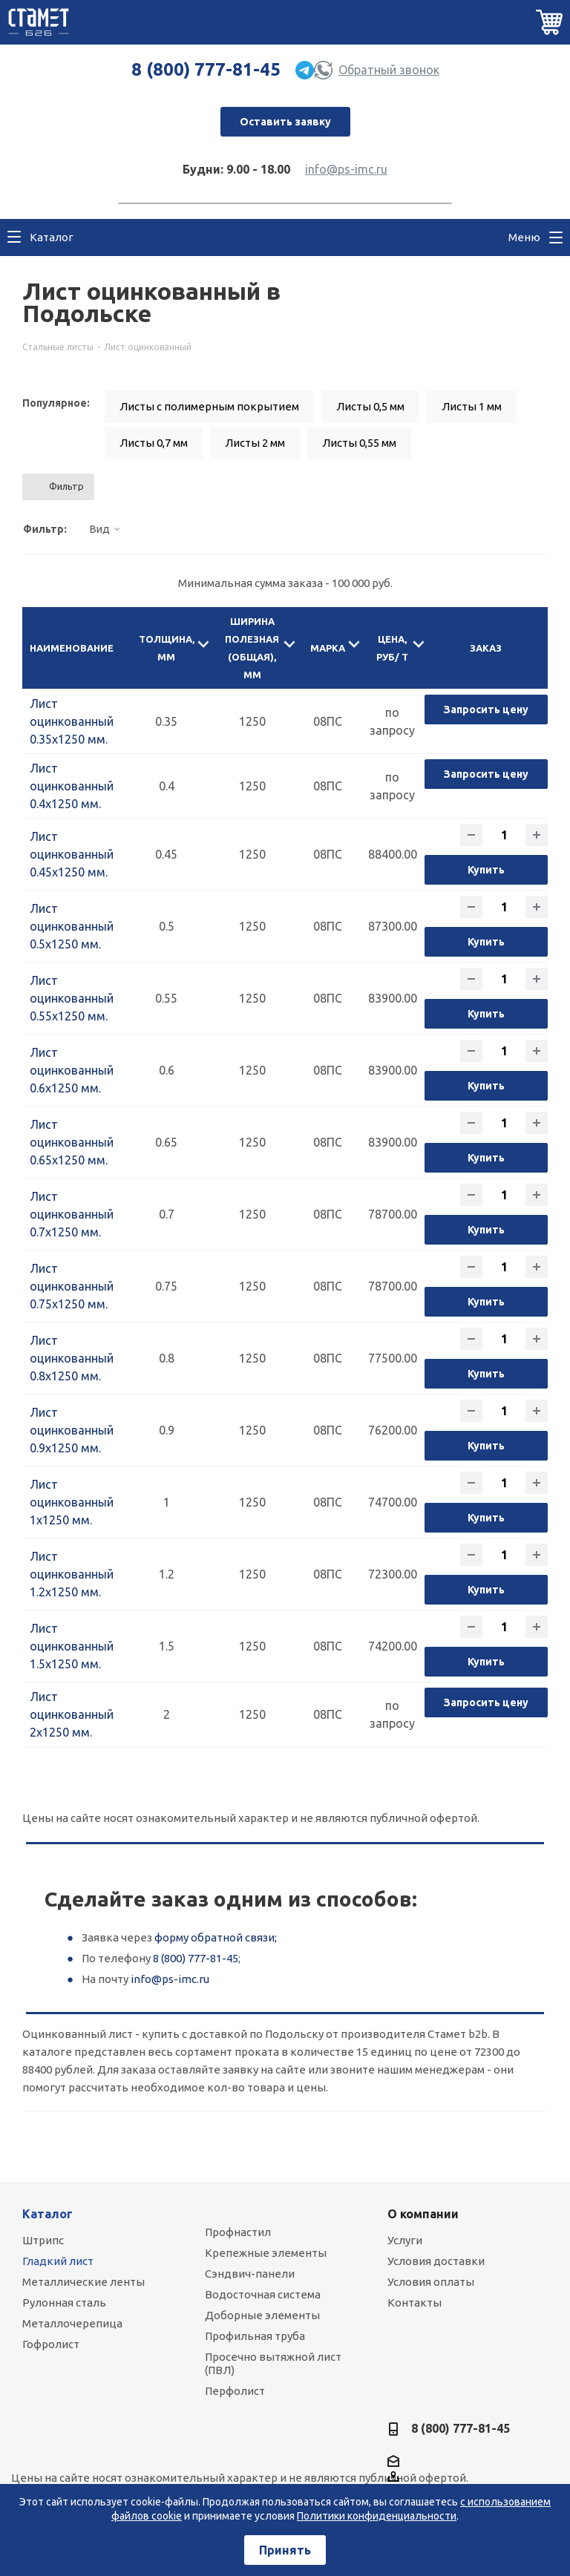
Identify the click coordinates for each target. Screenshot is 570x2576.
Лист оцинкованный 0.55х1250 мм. (72, 998)
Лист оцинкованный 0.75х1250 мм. (72, 1286)
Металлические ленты (83, 2281)
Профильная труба (255, 2336)
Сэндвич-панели (250, 2273)
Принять (285, 2550)
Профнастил (238, 2232)
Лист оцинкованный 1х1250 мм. (72, 1502)
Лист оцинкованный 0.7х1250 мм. (72, 1214)
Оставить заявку (285, 122)
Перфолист (235, 2391)
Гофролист (50, 2344)
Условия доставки (436, 2261)
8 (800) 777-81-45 (206, 69)
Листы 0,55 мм (359, 442)
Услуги (404, 2240)
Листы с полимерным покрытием (209, 406)
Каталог (47, 2214)
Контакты (414, 2302)
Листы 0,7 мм (153, 442)
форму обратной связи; (215, 1937)
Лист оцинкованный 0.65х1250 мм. (72, 1142)
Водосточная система (263, 2294)
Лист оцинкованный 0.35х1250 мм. (72, 721)
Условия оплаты (430, 2281)
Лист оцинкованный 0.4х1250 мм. (72, 785)
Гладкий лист (58, 2261)
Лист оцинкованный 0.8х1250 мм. (72, 1358)
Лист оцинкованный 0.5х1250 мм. (72, 926)
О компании (423, 2214)
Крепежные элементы (266, 2252)
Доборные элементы (262, 2315)
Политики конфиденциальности (376, 2516)
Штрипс (43, 2240)
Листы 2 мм (255, 442)
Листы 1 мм (472, 406)
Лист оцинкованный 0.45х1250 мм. (72, 854)
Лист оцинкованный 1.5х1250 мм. (72, 1646)
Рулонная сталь (64, 2302)
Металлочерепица (72, 2323)
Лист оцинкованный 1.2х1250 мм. (72, 1574)
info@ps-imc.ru (346, 169)
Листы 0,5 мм (370, 406)
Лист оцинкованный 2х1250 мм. (72, 1714)
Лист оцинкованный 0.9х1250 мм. (72, 1430)
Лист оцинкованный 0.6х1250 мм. (72, 1070)
